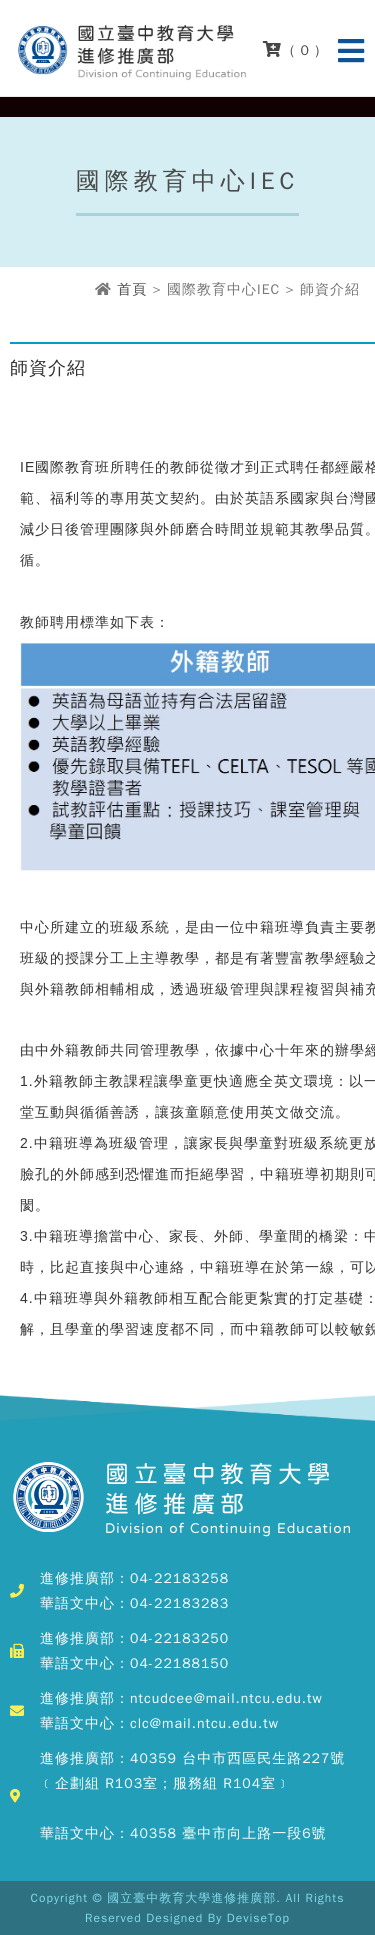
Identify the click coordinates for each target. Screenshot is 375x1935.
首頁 (132, 289)
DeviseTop (258, 1918)
